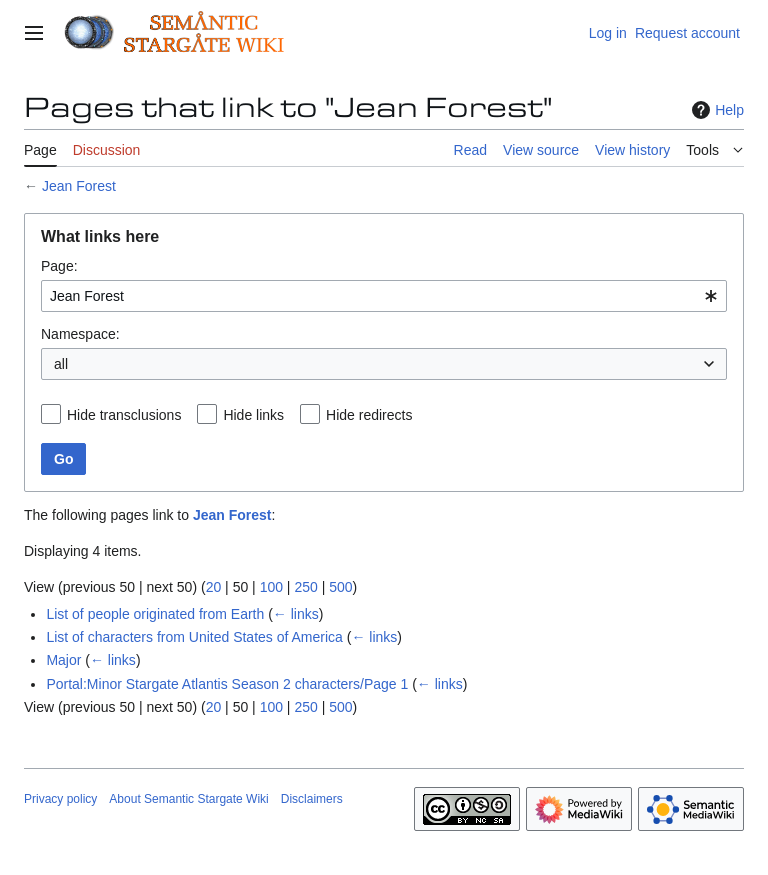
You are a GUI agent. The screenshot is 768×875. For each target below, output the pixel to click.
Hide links (253, 415)
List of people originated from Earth (155, 614)
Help (715, 110)
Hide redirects (369, 415)
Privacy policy (60, 799)
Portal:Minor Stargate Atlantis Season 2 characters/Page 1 (227, 684)
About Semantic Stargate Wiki (188, 799)
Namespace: (80, 334)
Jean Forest (79, 186)
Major (63, 660)
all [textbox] (61, 364)
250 (305, 587)
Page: (59, 266)
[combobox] (384, 296)
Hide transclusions (124, 415)
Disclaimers (312, 799)
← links (296, 614)
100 (271, 587)
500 (340, 587)
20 (214, 587)
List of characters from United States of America (194, 637)
